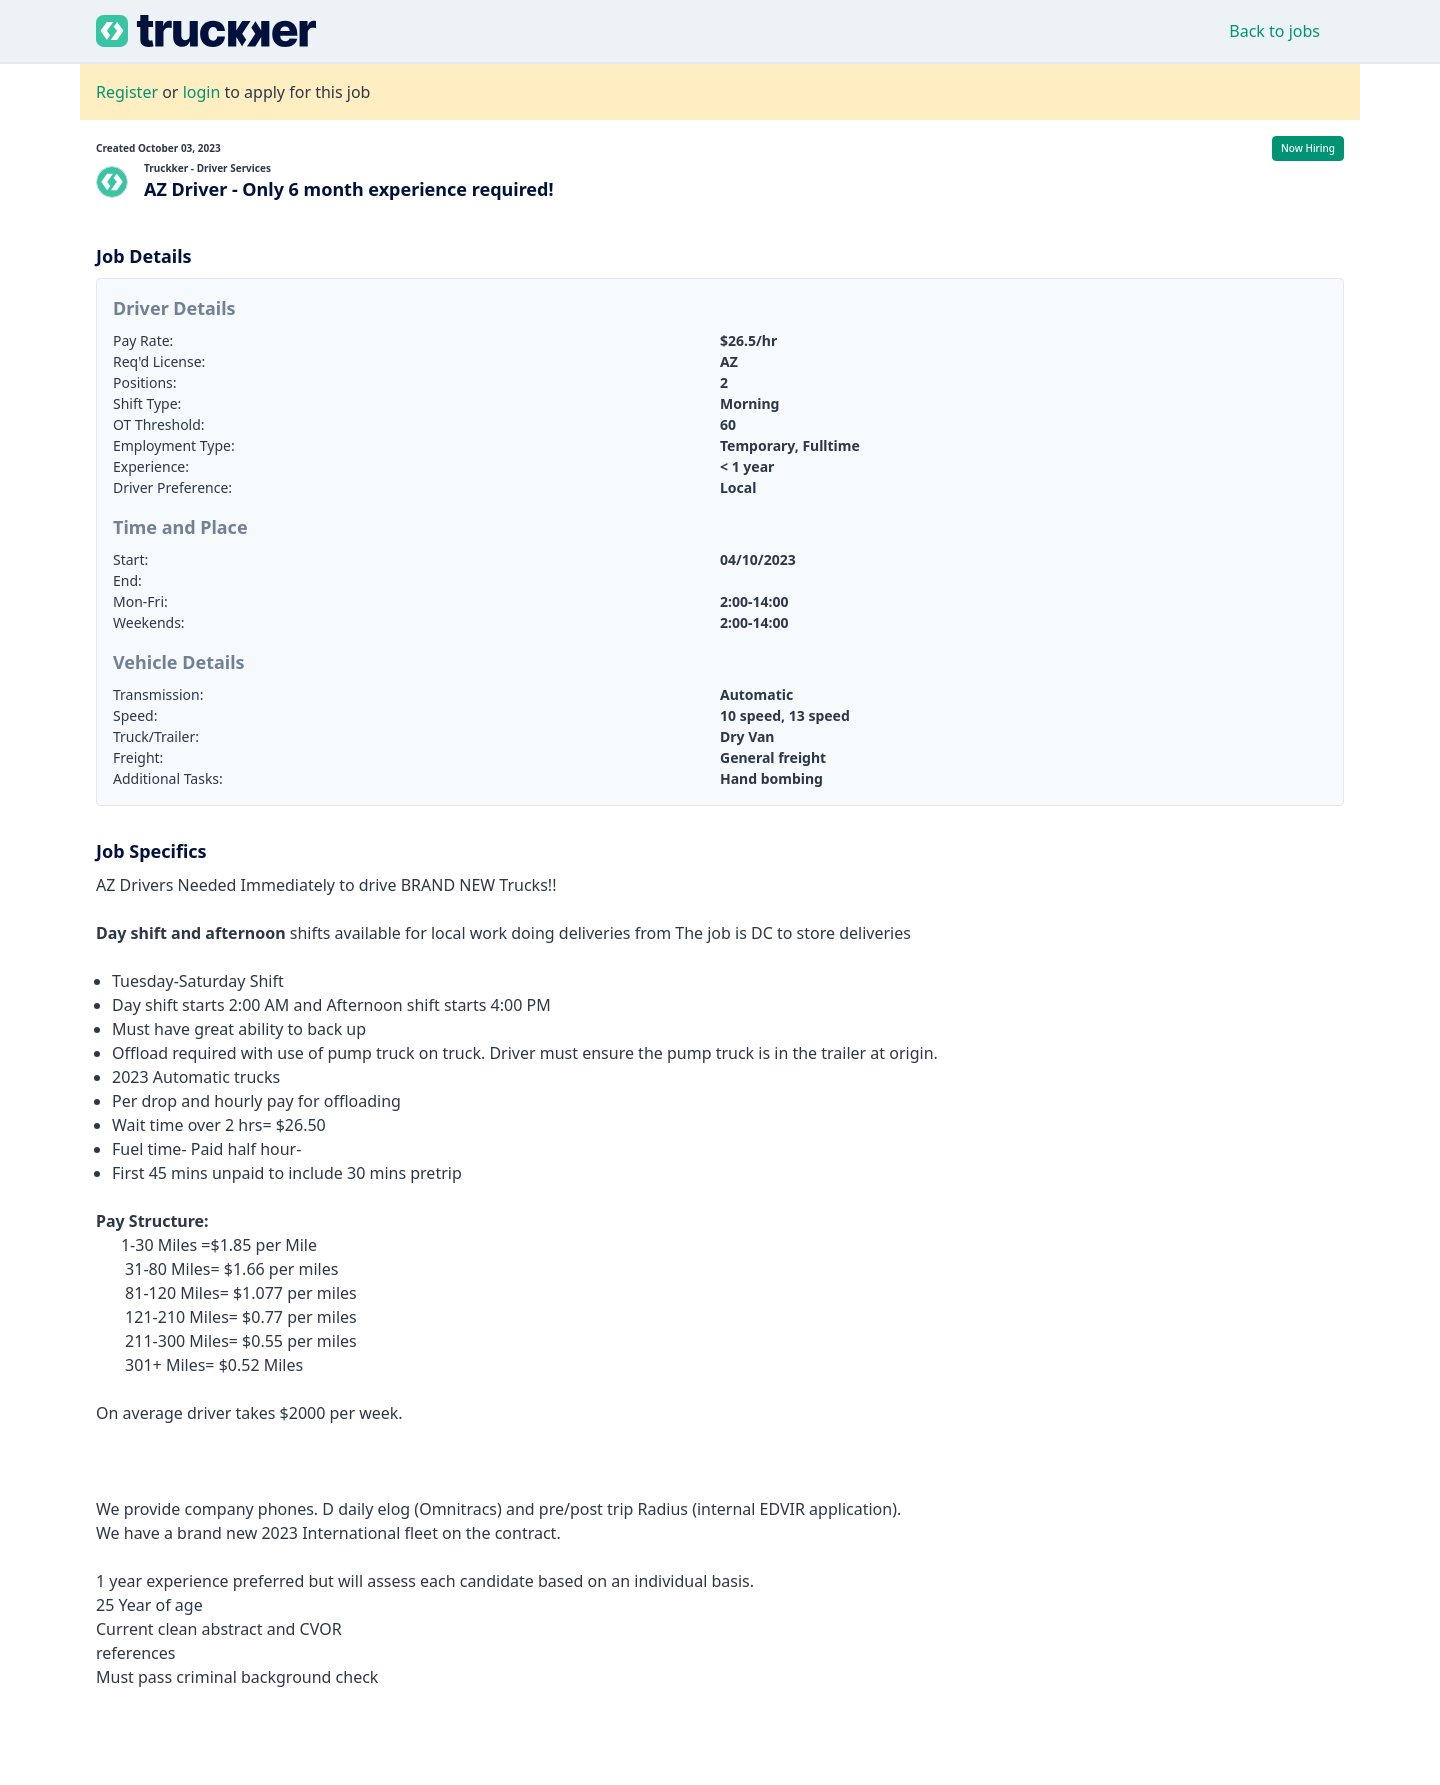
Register (127, 92)
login (202, 92)
